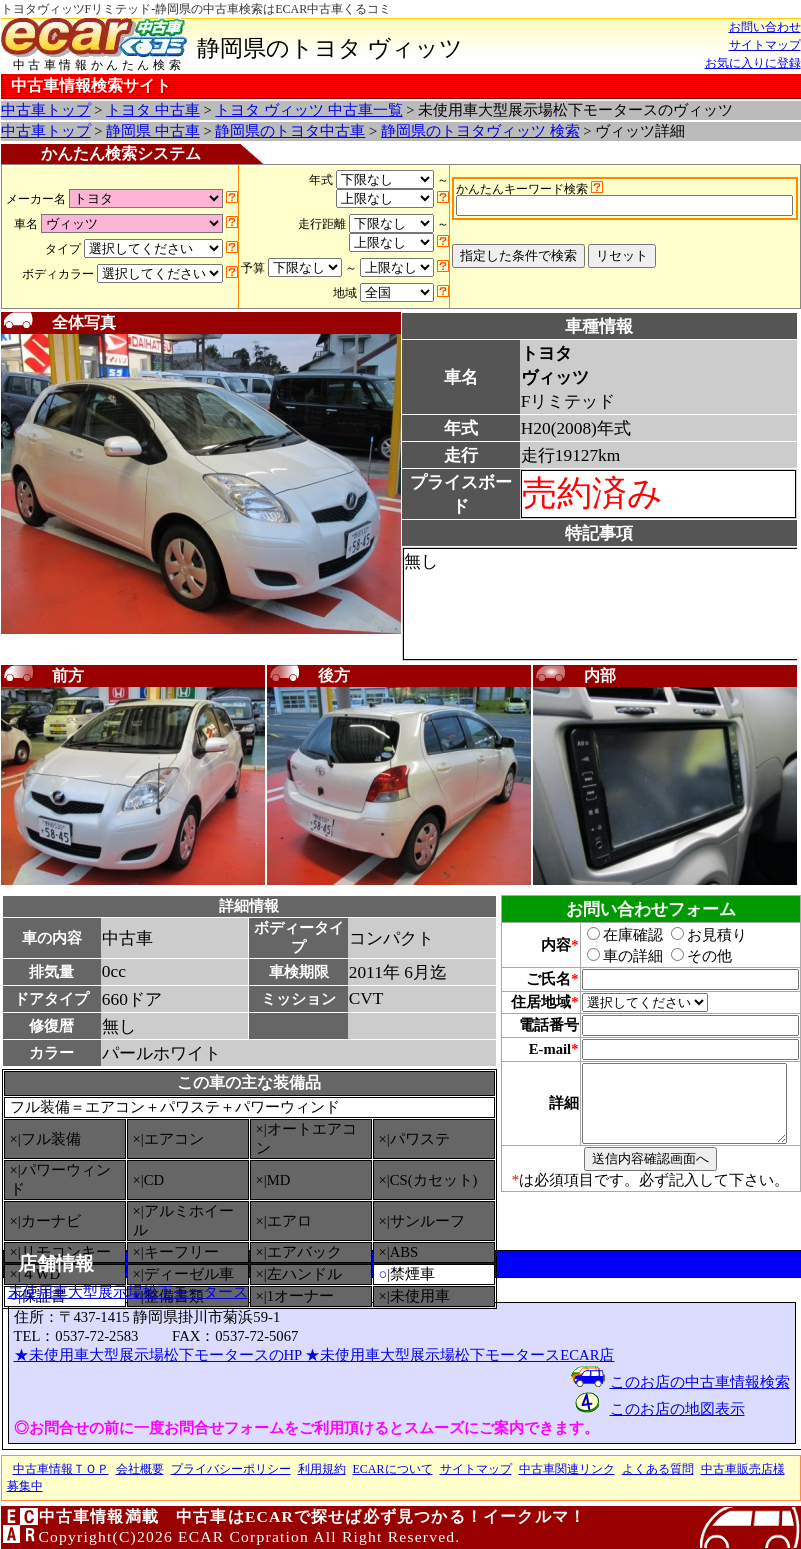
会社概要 (140, 1469)
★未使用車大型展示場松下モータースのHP (160, 1355)
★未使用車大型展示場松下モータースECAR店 (459, 1355)
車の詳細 (614, 956)
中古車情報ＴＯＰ (61, 1469)
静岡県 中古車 (153, 131)
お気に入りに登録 (753, 63)
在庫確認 (614, 935)
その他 (690, 956)
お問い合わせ (765, 27)
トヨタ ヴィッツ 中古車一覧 (308, 110)
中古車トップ (46, 110)
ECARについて (393, 1469)
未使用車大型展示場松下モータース (128, 1292)
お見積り (698, 935)
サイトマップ (765, 45)
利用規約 (322, 1469)
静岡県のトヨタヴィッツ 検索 (480, 131)
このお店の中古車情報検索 (700, 1382)
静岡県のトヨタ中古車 (290, 131)
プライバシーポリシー (231, 1469)
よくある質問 (658, 1469)
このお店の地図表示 (677, 1409)
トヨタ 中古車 (153, 110)
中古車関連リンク (567, 1469)
